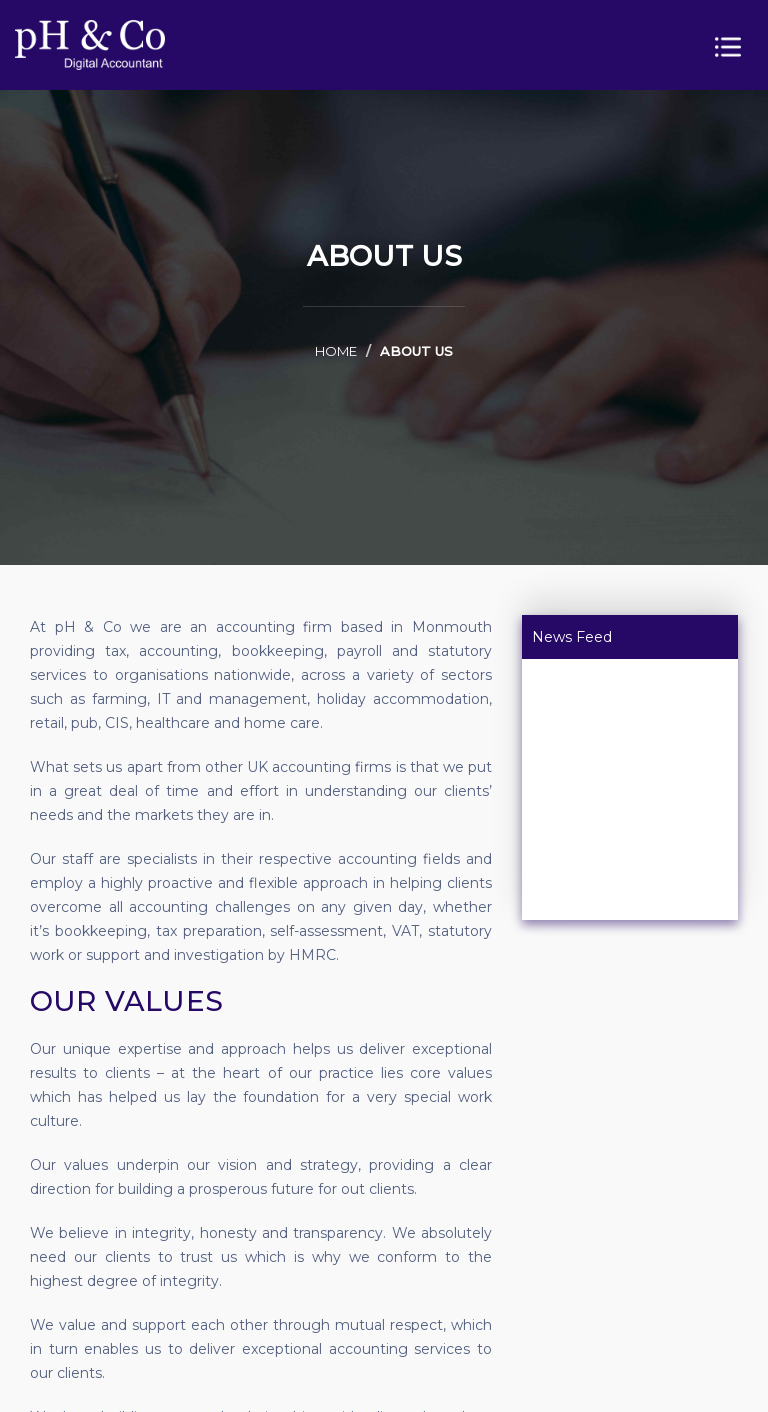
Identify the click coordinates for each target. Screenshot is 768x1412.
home (336, 351)
